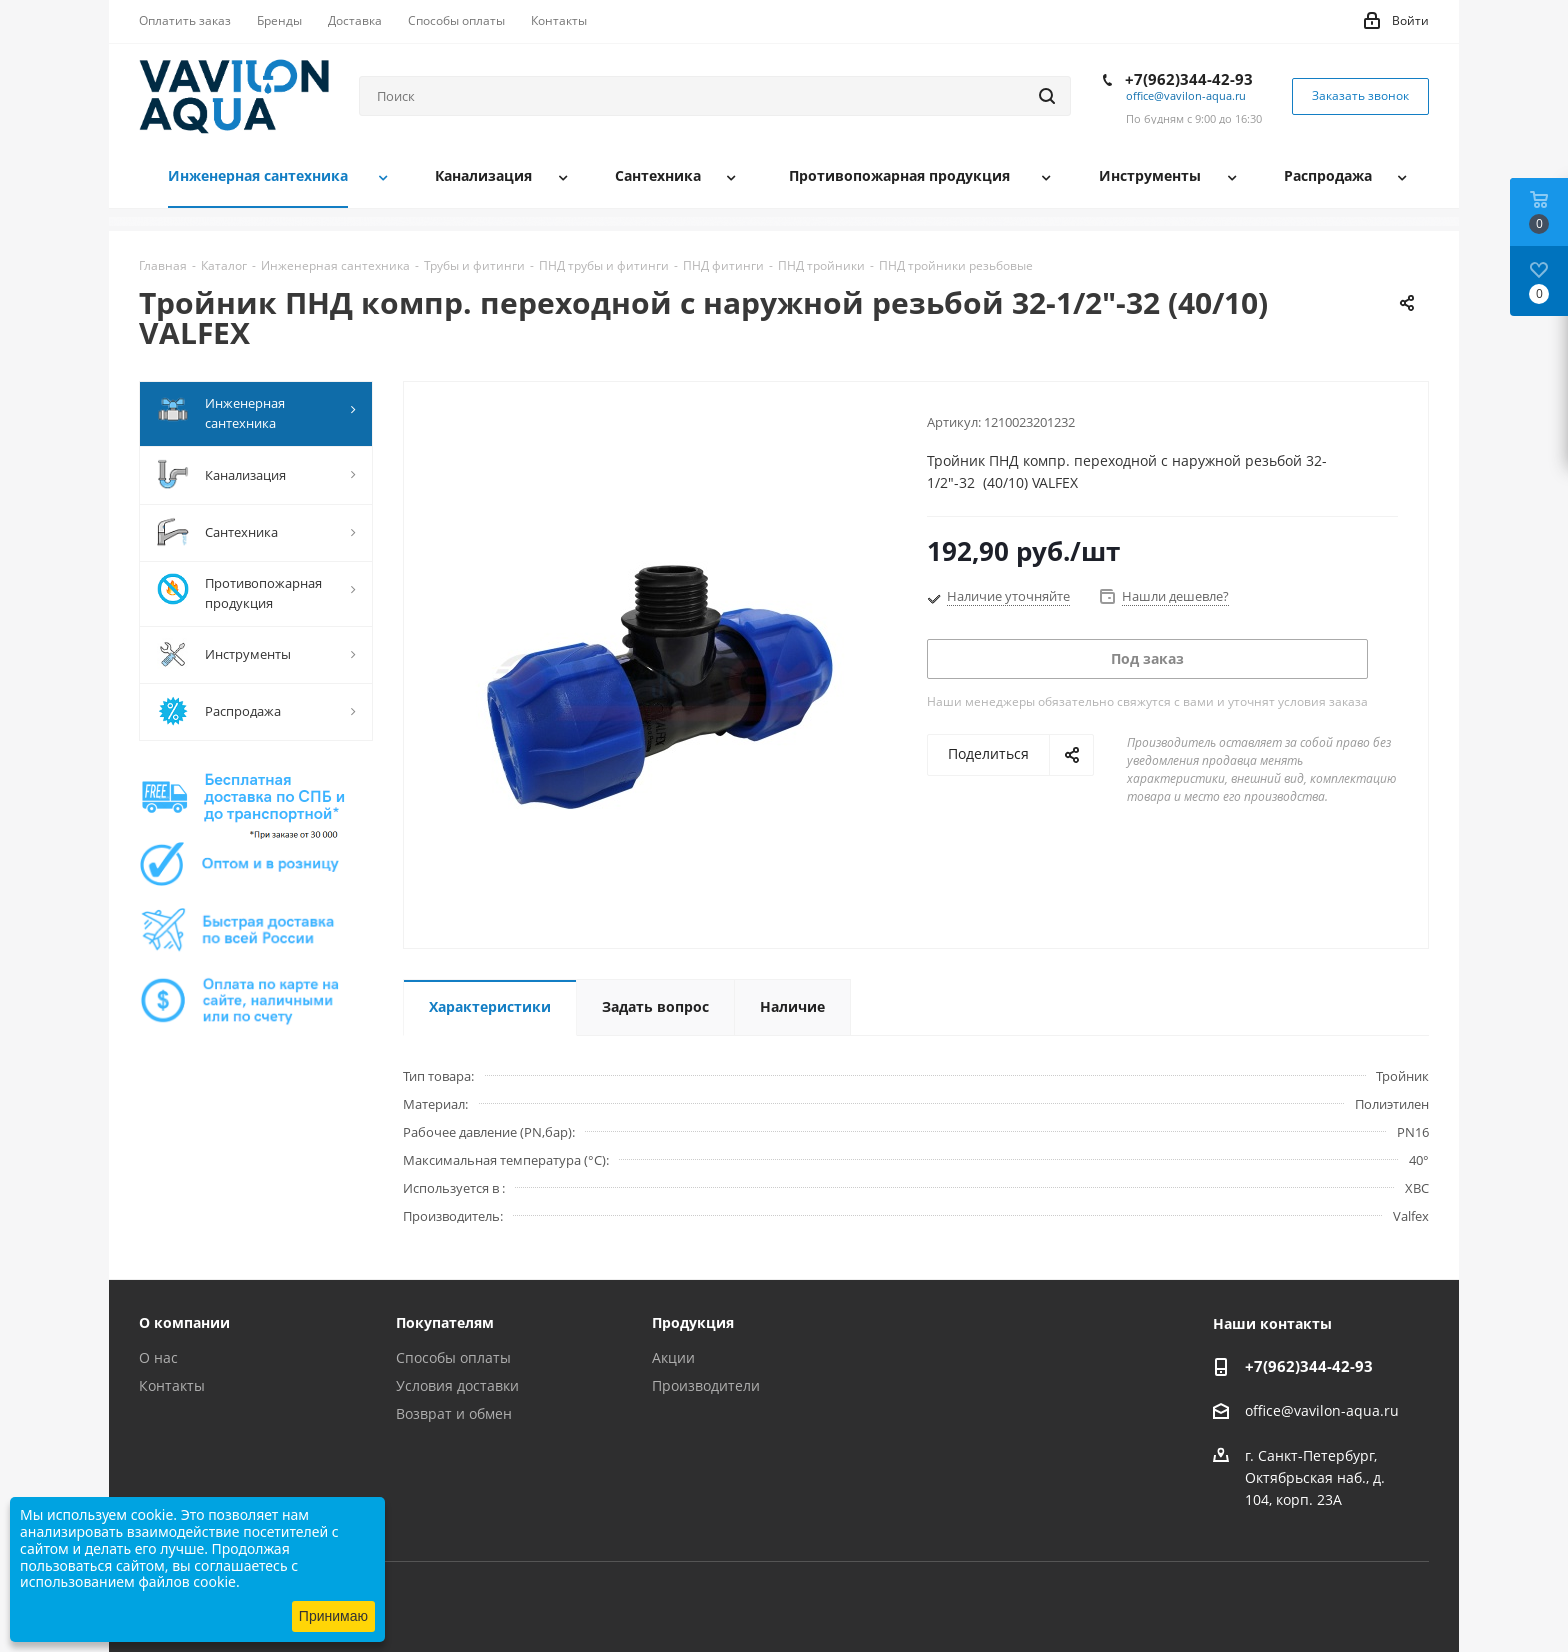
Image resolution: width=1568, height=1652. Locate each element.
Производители (706, 1385)
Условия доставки (457, 1385)
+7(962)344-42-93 (1189, 79)
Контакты (172, 1385)
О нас (158, 1357)
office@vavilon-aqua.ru (1186, 95)
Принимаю (333, 1616)
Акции (673, 1357)
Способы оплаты (453, 1357)
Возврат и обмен (454, 1413)
